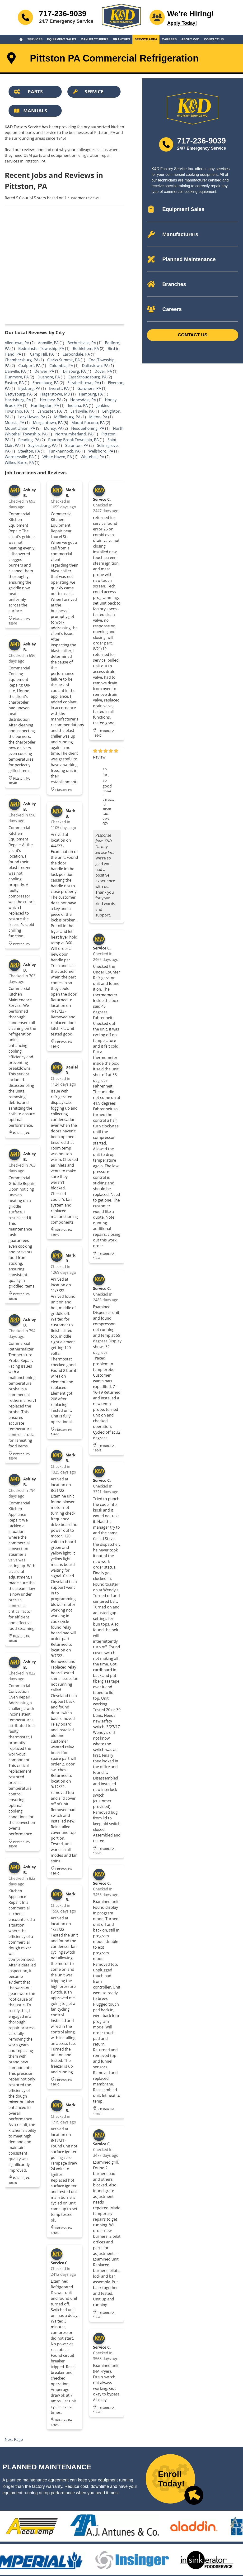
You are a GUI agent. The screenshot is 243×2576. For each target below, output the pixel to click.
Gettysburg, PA (18, 394)
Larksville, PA (81, 411)
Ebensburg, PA (46, 382)
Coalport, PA (29, 365)
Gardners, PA (89, 388)
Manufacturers (94, 39)
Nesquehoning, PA (87, 428)
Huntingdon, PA (45, 405)
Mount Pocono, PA (88, 422)
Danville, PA (15, 371)
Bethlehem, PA (86, 348)
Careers (169, 39)
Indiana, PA (78, 405)
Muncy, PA (53, 428)
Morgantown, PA (48, 422)
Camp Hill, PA (42, 354)
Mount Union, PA (20, 428)
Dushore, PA (48, 377)
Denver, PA (44, 371)
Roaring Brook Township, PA (73, 439)
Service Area (146, 39)
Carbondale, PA (76, 354)
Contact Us (214, 39)
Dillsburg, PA (74, 371)
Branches (121, 39)
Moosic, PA (14, 422)
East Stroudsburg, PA (88, 377)
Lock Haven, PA (31, 417)
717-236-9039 (62, 13)
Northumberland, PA (74, 434)
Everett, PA (59, 388)
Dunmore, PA (17, 377)
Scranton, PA (76, 445)
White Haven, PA (57, 456)
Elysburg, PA (29, 388)
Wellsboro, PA (100, 451)
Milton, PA (98, 417)
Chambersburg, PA (21, 360)
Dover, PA (103, 371)
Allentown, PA (17, 342)
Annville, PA (48, 342)
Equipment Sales (61, 39)
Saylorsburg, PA (42, 445)
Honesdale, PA (83, 399)
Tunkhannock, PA (64, 451)
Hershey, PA (50, 399)
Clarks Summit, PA (63, 360)
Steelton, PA (29, 451)
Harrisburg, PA (18, 399)
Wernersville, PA (19, 456)
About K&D (190, 39)
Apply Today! (182, 23)
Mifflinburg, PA (67, 417)
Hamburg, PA (91, 394)
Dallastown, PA (95, 365)
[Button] (35, 92)
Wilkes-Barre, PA (19, 462)
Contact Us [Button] (192, 334)
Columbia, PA (61, 365)
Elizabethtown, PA (83, 382)
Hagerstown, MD (55, 394)
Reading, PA (28, 439)
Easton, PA (14, 382)
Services (34, 39)
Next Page (14, 2439)
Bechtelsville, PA (81, 342)
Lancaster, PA (49, 411)
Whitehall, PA (92, 456)
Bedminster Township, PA (41, 348)
